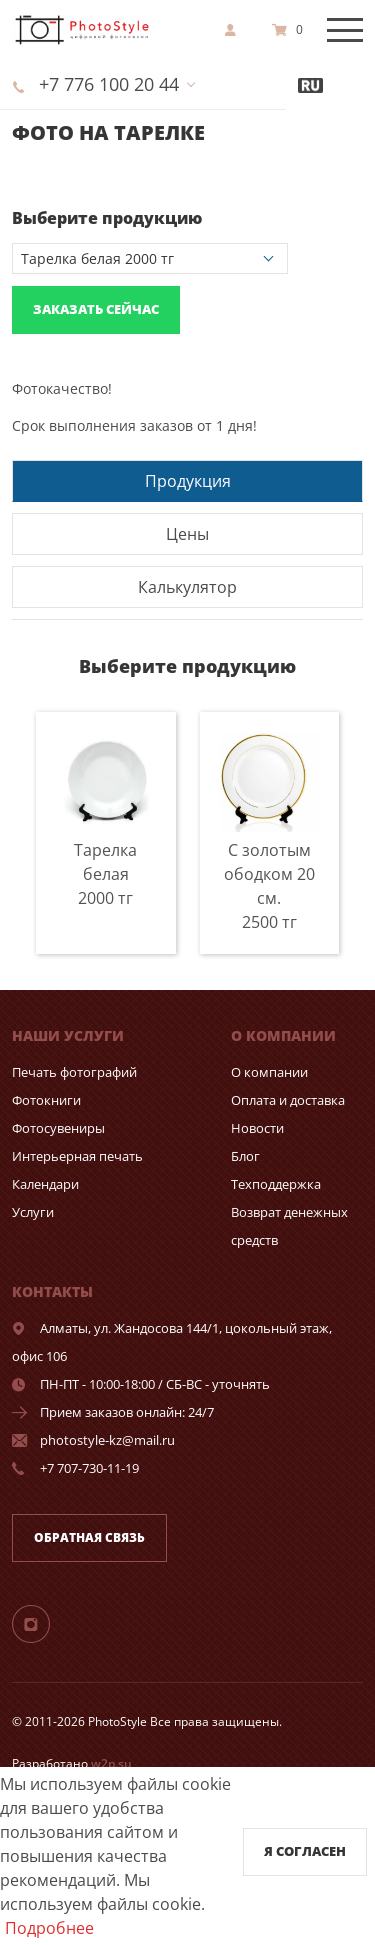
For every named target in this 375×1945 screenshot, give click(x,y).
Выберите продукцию (107, 218)
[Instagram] (43, 1623)
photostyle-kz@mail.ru (107, 1440)
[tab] (187, 480)
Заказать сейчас (96, 309)
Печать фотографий (74, 1072)
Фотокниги (46, 1100)
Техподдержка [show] (276, 1184)
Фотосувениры (58, 1128)
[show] (236, 30)
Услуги (33, 1212)
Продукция (188, 481)
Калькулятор (187, 587)
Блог (245, 1156)
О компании (269, 1072)
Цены (187, 534)
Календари (45, 1184)
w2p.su (111, 1763)
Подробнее (49, 1928)
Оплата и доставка (288, 1100)
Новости (257, 1128)
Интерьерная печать (77, 1156)
